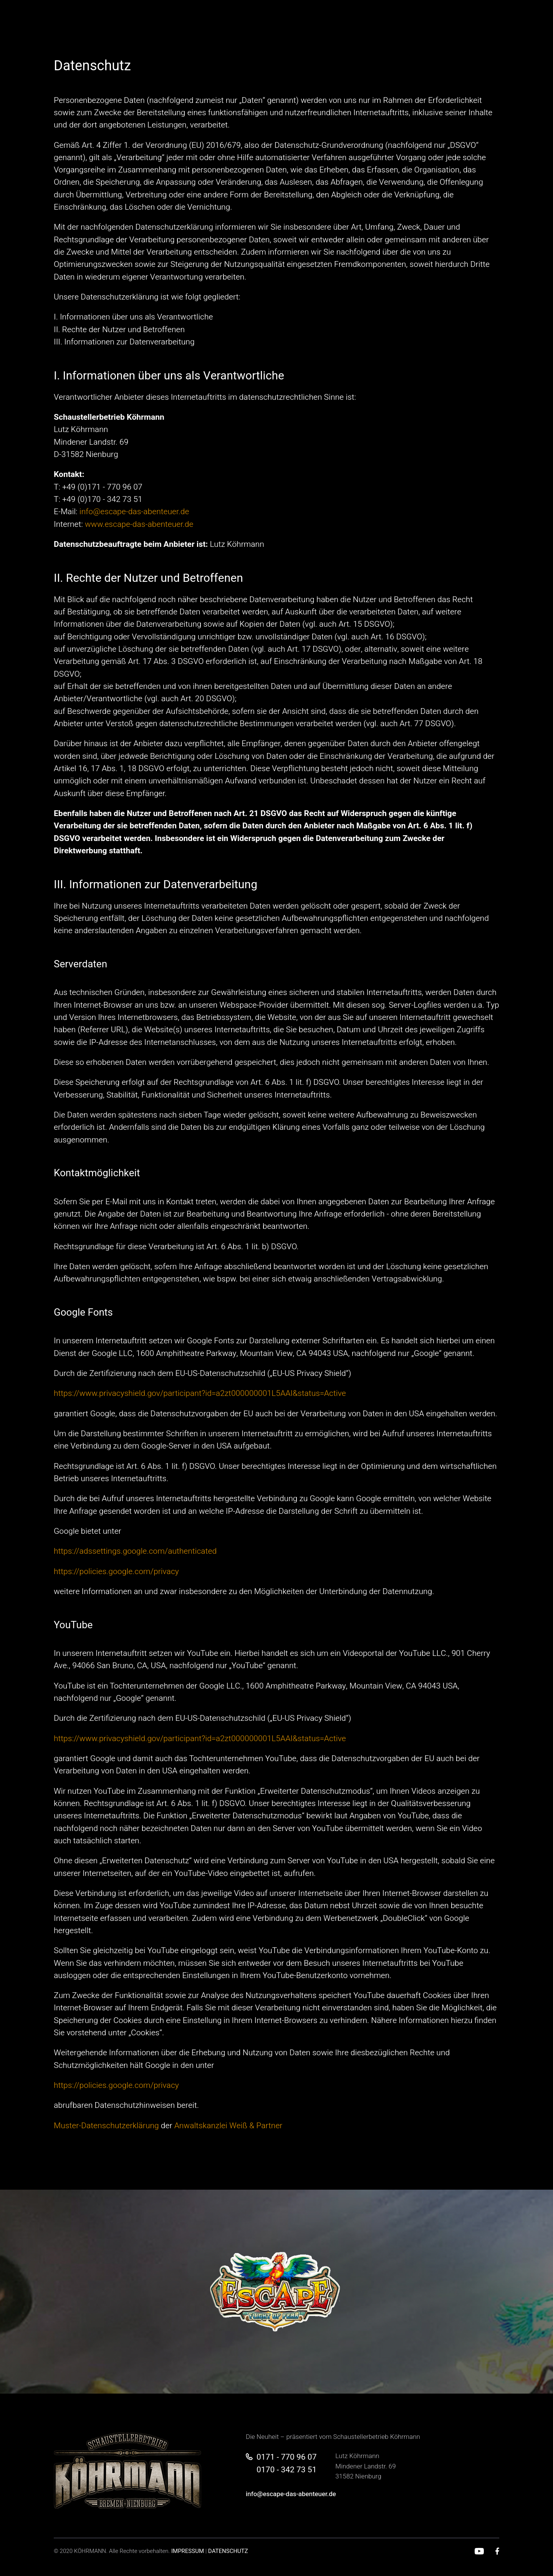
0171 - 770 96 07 (286, 2457)
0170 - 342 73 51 (286, 2470)
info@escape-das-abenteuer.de (134, 512)
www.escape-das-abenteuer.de (139, 524)
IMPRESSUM (187, 2551)
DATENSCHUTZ (228, 2551)
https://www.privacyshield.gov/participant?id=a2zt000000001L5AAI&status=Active (200, 1393)
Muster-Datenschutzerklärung (106, 2126)
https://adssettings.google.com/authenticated (135, 1551)
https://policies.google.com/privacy (116, 1572)
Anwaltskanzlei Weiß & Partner (228, 2126)
